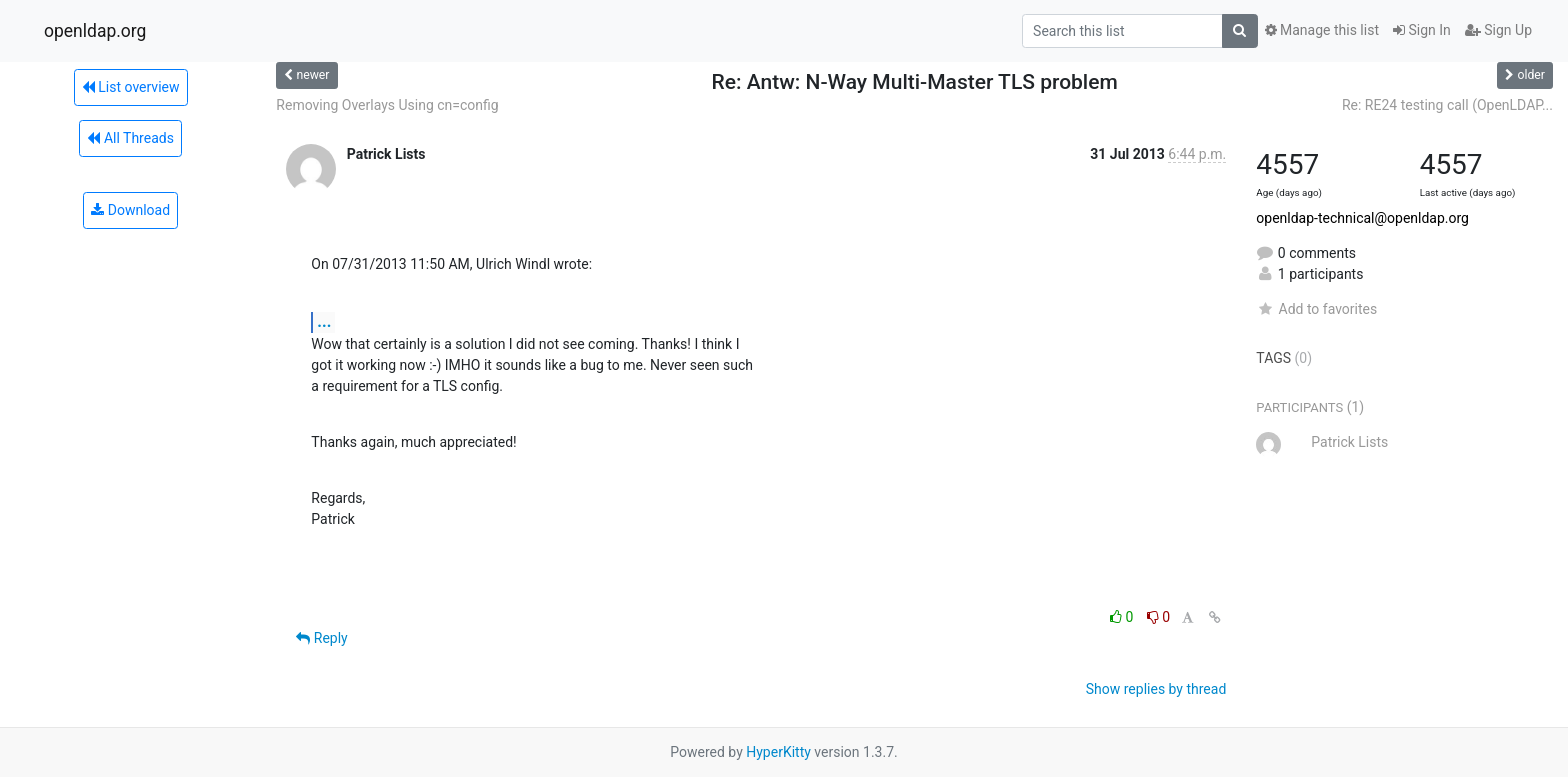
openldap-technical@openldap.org (1362, 218)
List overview (131, 87)
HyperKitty (778, 752)
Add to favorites (1316, 309)
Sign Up (1498, 30)
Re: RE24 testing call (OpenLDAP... (1447, 105)
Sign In (1422, 30)
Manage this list (1322, 30)
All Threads (130, 138)
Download (130, 210)
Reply (321, 638)
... (324, 321)
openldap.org (95, 31)
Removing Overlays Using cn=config (387, 105)
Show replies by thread (1156, 689)
